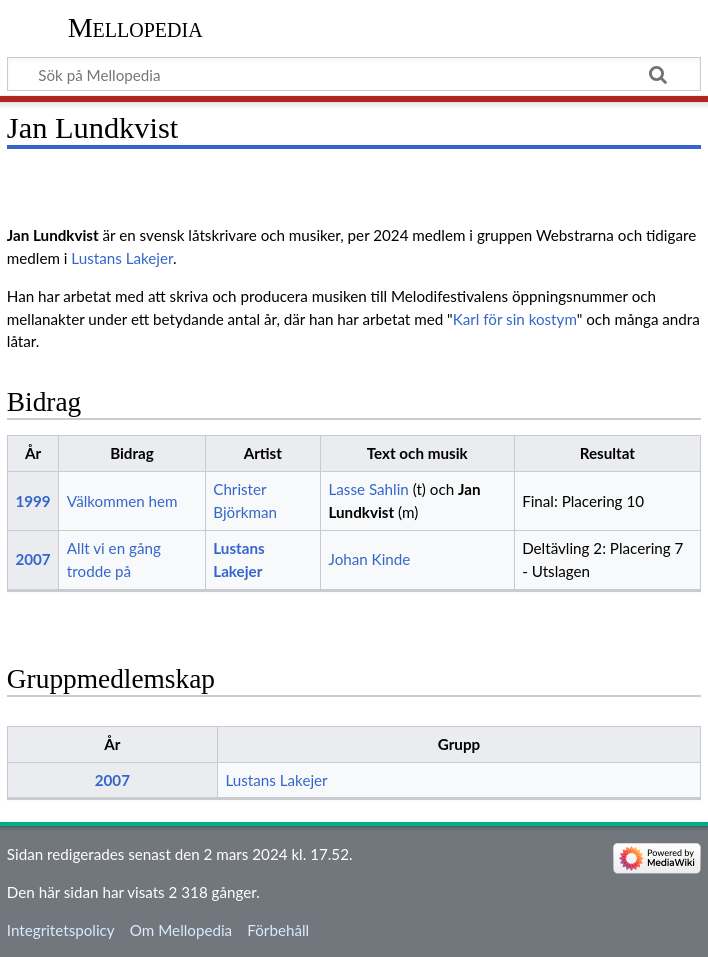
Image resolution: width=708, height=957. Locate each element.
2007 (32, 559)
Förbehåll (278, 930)
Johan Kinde (369, 559)
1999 (32, 501)
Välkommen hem (122, 501)
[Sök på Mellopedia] (354, 74)
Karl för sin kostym (515, 319)
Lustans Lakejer (122, 258)
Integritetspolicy (61, 930)
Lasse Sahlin (368, 489)
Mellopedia (135, 27)
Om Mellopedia (181, 930)
